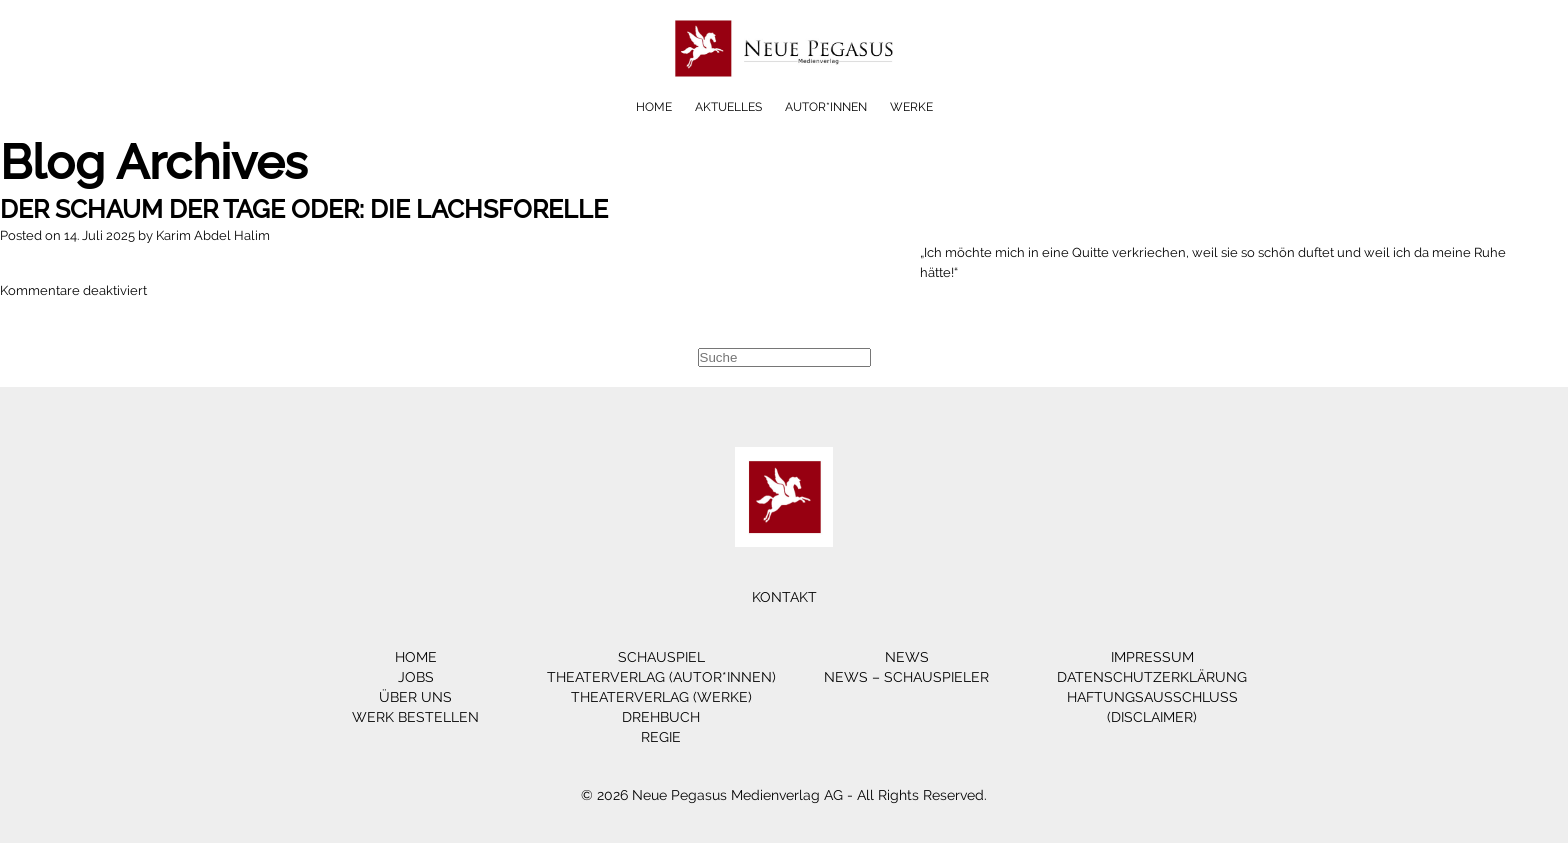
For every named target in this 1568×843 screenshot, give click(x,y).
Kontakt (784, 597)
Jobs (416, 677)
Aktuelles (728, 107)
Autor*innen (826, 107)
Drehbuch (661, 717)
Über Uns (415, 697)
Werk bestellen (415, 717)
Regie (661, 737)
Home (654, 107)
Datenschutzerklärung (1152, 677)
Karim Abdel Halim (213, 235)
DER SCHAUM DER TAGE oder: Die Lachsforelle (304, 209)
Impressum (1152, 657)
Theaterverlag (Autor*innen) (661, 677)
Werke (911, 107)
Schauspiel (661, 657)
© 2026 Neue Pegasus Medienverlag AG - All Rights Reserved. (784, 795)
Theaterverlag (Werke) (661, 697)
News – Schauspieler (906, 677)
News (907, 657)
